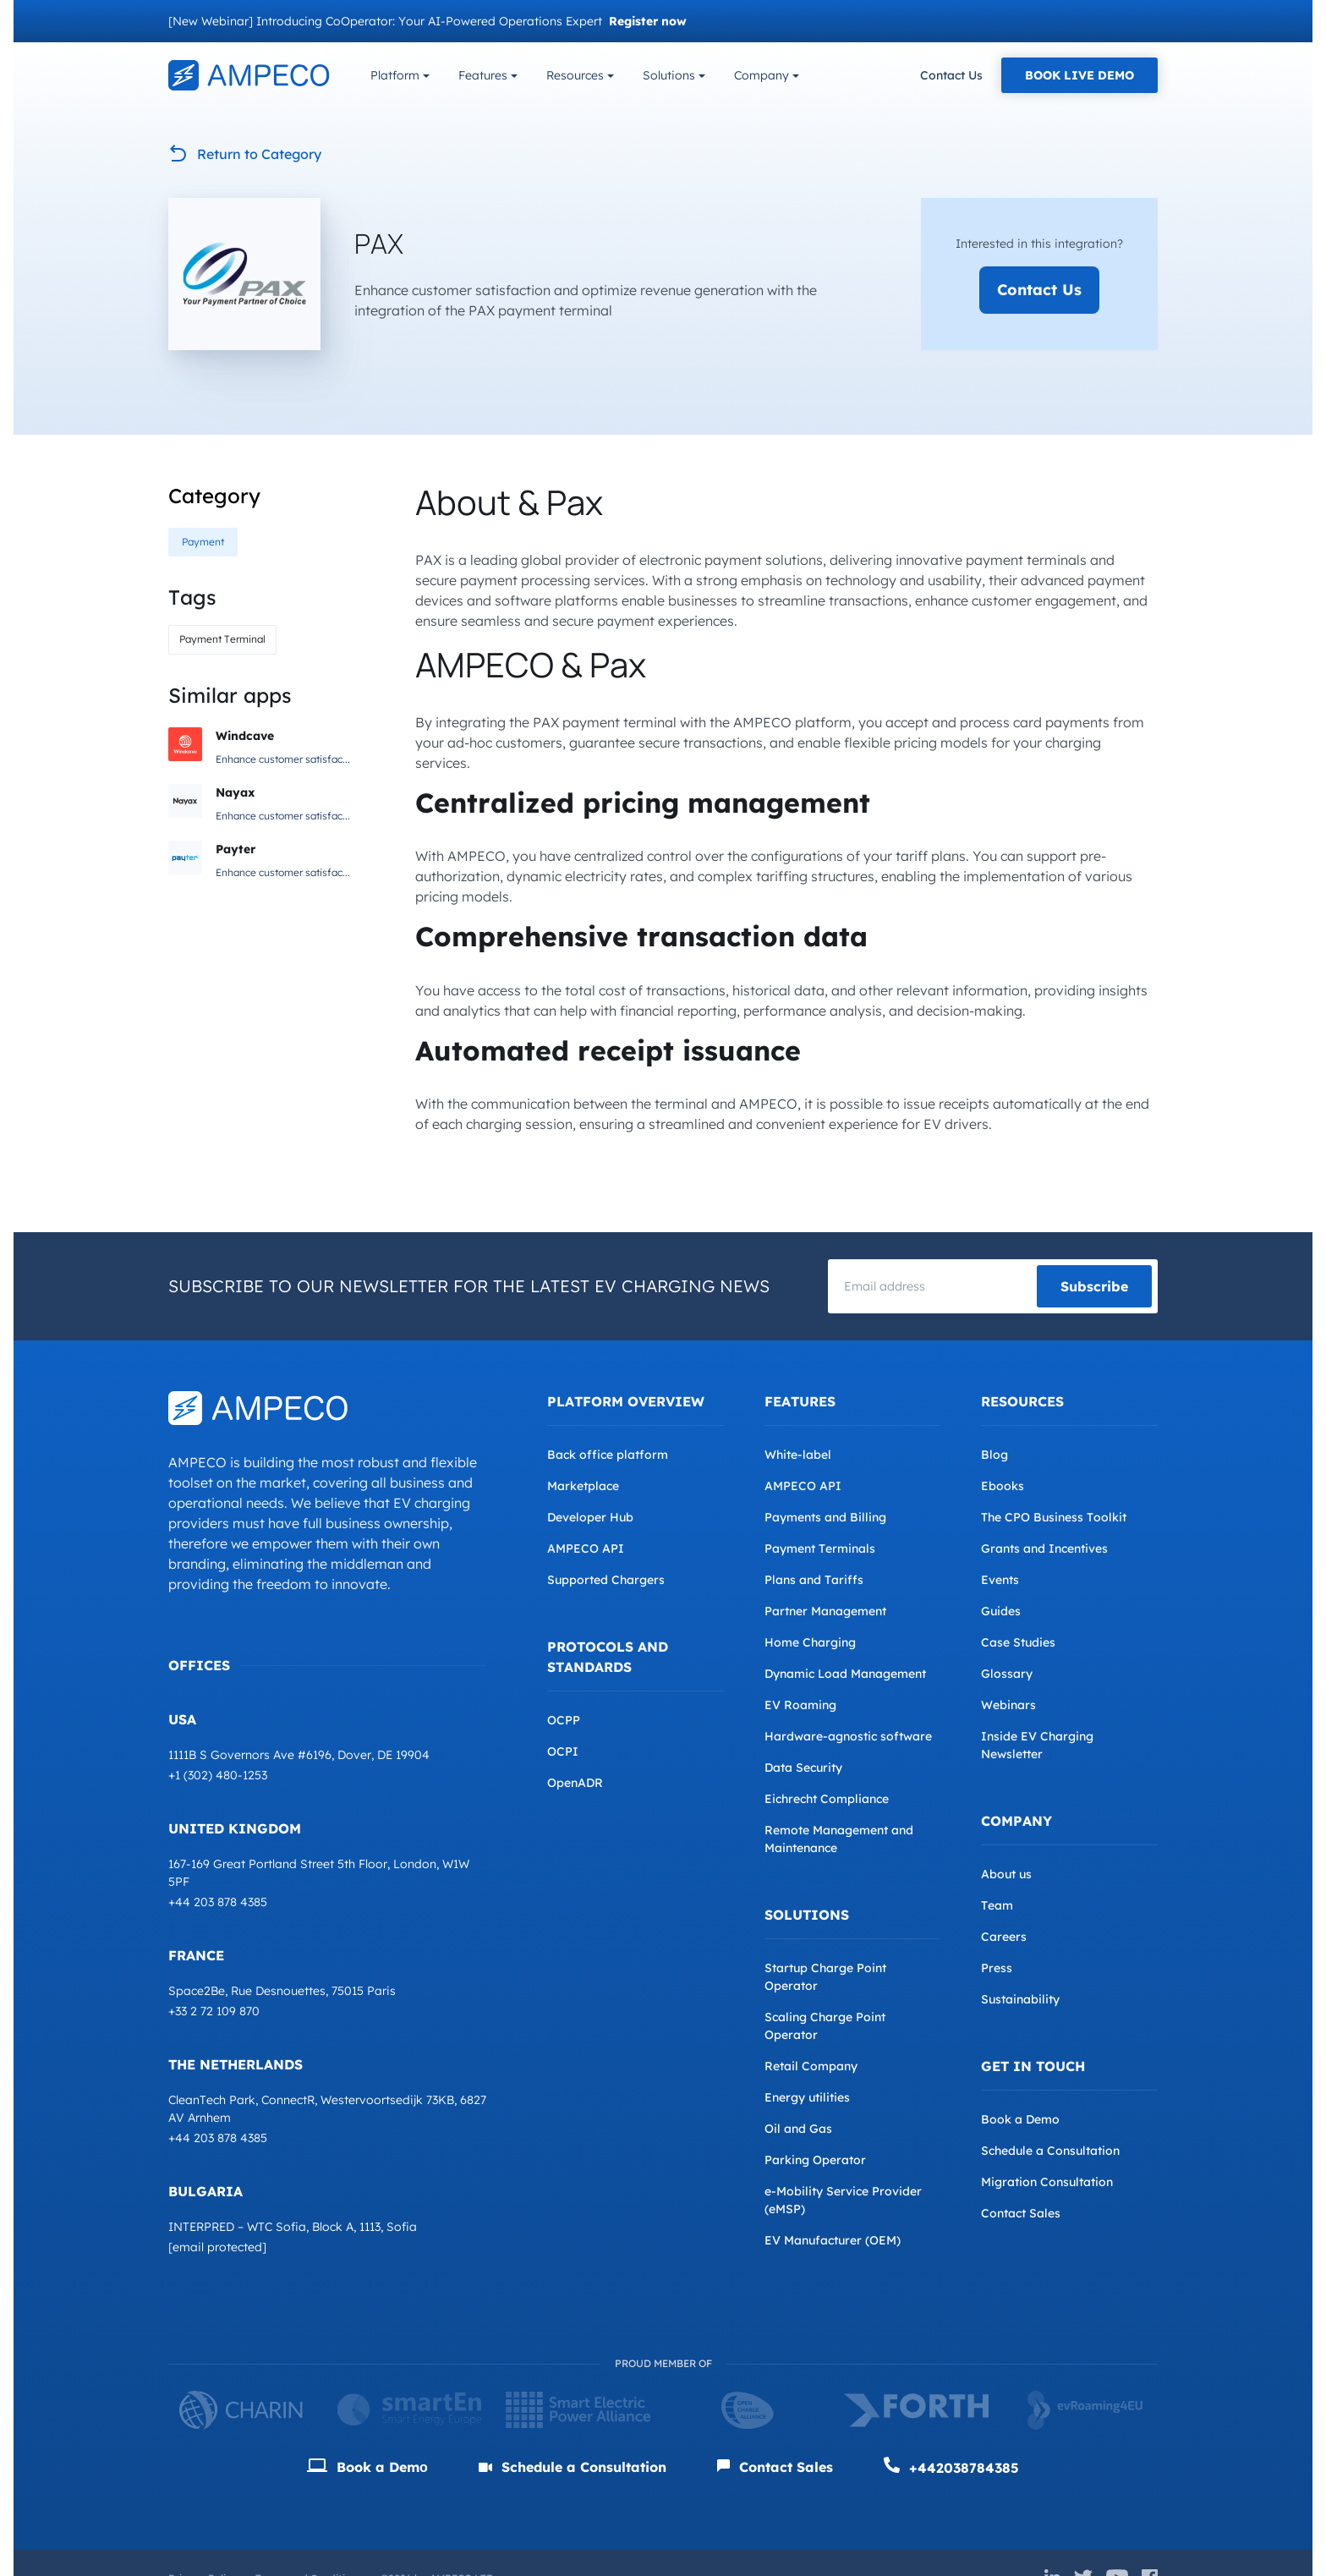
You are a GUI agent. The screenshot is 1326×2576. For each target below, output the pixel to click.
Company (761, 75)
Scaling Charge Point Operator (824, 2025)
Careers (1004, 1936)
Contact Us (951, 75)
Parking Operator (815, 2160)
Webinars (1008, 1705)
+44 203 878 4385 (217, 1902)
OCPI (562, 1751)
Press (996, 1968)
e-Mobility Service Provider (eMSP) (843, 2200)
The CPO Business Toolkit (1053, 1517)
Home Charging (810, 1642)
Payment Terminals (819, 1548)
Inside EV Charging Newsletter (1037, 1745)
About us (1006, 1874)
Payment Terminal (222, 639)
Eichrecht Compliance (826, 1798)
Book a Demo (1020, 2119)
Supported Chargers (606, 1579)
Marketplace (583, 1486)
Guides (1001, 1611)
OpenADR (575, 1782)
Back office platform (607, 1454)
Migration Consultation (1047, 2182)
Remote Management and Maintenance (838, 1838)
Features (482, 75)
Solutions (669, 75)
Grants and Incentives (1044, 1548)
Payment (203, 541)
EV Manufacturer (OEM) (832, 2240)
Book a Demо (367, 2466)
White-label (797, 1454)
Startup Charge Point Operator (825, 1976)
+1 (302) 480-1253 (217, 1775)
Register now (648, 21)
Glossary (1007, 1673)
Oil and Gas (798, 2128)
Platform (394, 75)
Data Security (803, 1767)
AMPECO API (585, 1548)
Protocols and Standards (607, 1656)
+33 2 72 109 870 (214, 2011)
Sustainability (1020, 1999)
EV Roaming (800, 1705)
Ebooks (1002, 1486)
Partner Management (825, 1611)
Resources (575, 75)
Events (1000, 1579)
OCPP (563, 1720)
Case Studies (1018, 1642)
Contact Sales (1020, 2213)
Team (997, 1905)
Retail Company (811, 2066)
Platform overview (625, 1401)
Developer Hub (590, 1517)
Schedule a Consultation (1050, 2150)
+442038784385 (951, 2466)
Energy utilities (807, 2097)
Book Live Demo (1079, 75)
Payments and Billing (825, 1517)
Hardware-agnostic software (848, 1736)
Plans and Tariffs (813, 1579)
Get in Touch (1033, 2066)
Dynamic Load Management (845, 1673)
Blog (994, 1454)
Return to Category (244, 154)
